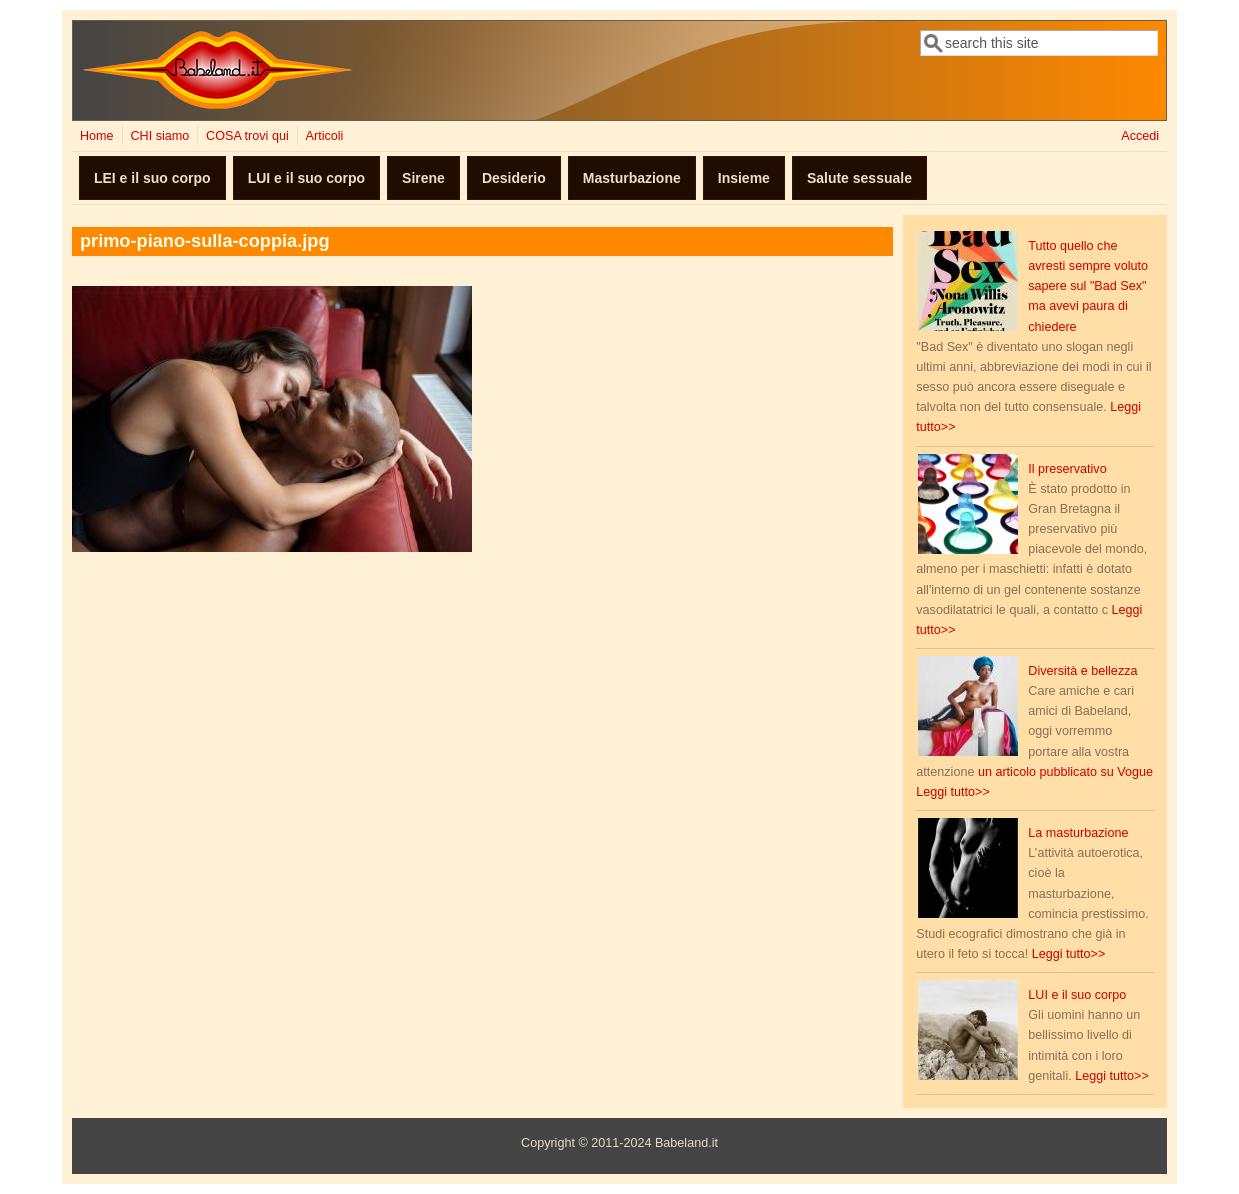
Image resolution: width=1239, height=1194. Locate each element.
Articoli (325, 136)
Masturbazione (632, 178)
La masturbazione (1078, 833)
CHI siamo (159, 136)
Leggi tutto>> (953, 792)
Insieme (744, 178)
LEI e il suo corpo (152, 178)
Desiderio (514, 178)
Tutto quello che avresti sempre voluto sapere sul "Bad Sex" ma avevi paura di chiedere (1088, 286)
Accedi (1140, 136)
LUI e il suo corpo (306, 178)
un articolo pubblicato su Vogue (1065, 772)
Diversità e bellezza (1082, 671)
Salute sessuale (859, 178)
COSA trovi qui (247, 136)
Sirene (423, 178)
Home (97, 136)
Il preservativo (1067, 469)
